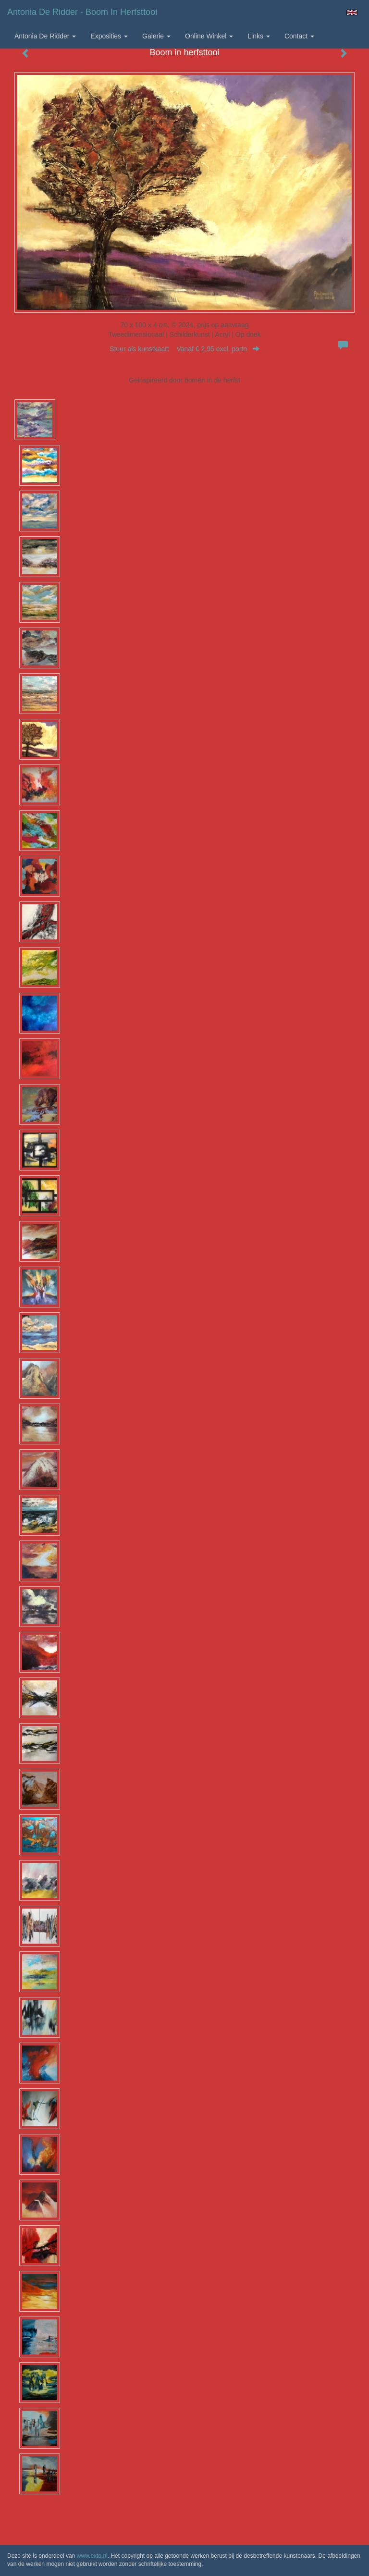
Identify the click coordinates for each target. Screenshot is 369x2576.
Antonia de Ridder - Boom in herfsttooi (82, 12)
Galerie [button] (156, 36)
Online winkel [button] (209, 36)
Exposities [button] (109, 36)
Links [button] (258, 36)
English (351, 12)
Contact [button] (299, 36)
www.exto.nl (92, 2555)
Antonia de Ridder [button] (45, 36)
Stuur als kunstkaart (184, 349)
